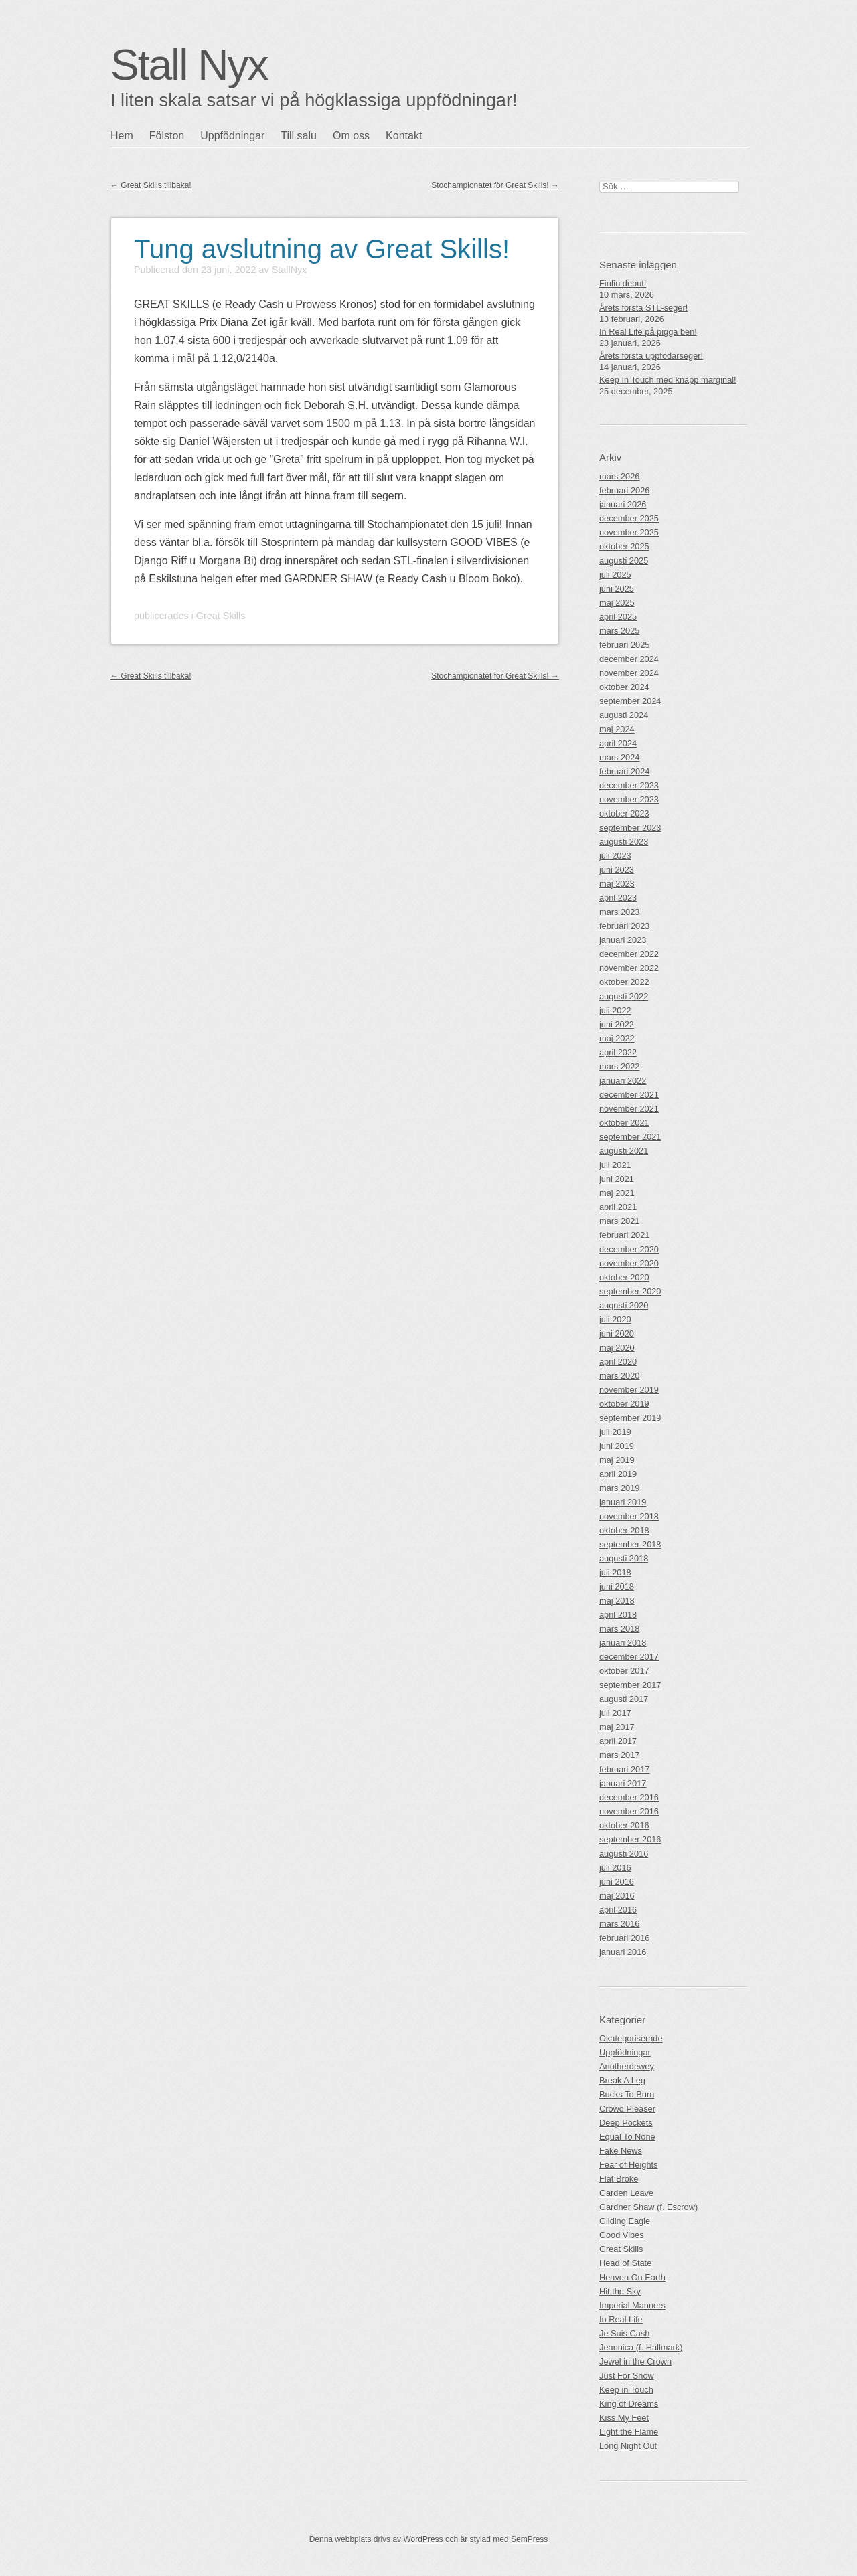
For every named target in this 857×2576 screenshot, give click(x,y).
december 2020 (629, 1249)
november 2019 (629, 1390)
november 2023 (629, 799)
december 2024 (629, 659)
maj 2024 (617, 729)
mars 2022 (619, 1066)
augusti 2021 (623, 1151)
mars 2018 (619, 1629)
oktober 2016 (624, 1825)
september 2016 (630, 1839)
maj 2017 (617, 1727)
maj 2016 (617, 1896)
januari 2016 (622, 1952)
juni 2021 (616, 1179)
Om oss (351, 135)
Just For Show (626, 2376)
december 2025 (629, 518)
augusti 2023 (623, 842)
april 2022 (618, 1052)
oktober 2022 (624, 982)
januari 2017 (622, 1783)
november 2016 (629, 1811)
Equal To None (627, 2137)
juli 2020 (615, 1319)
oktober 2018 (624, 1530)
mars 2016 (619, 1924)
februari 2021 (624, 1235)
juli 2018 (615, 1572)
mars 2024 (619, 757)
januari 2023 (622, 940)
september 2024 (630, 701)
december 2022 (629, 954)
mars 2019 (619, 1488)
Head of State (625, 2263)
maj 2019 (617, 1460)
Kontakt (404, 135)
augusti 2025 (623, 560)
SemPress (529, 2539)
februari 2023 (624, 926)
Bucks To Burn (626, 2094)
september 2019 (630, 1418)
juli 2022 (615, 1010)
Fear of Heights (628, 2165)
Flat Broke (618, 2179)
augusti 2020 (623, 1305)
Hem (121, 135)
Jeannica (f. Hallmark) (640, 2347)
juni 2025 (616, 589)
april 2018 (618, 1615)
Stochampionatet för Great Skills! (495, 185)
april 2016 (618, 1910)
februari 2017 (624, 1769)
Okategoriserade (631, 2038)
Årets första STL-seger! (643, 308)
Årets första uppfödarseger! (651, 356)
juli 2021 (615, 1165)
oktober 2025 (624, 546)
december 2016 (629, 1797)
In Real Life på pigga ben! (648, 332)
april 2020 (618, 1362)
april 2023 (618, 898)
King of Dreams (628, 2404)
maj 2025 (617, 603)
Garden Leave (626, 2193)
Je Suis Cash (624, 2333)
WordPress (423, 2539)
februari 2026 (624, 490)
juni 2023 (616, 870)
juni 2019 (616, 1446)
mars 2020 (619, 1376)
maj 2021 (617, 1193)
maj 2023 (617, 884)
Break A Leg (622, 2080)
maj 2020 (617, 1348)
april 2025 (618, 617)
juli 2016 (615, 1868)
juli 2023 (615, 856)
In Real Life (621, 2319)
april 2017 (618, 1741)
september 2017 (630, 1685)
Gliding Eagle (624, 2221)
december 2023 (629, 785)
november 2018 (629, 1516)
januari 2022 (622, 1081)
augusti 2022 (623, 996)
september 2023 (630, 828)
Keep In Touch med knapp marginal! (667, 380)
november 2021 (629, 1109)
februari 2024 (624, 771)
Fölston (166, 135)
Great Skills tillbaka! (150, 185)
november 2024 (629, 673)
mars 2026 (619, 476)
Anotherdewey (626, 2066)
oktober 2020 (624, 1277)
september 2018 (630, 1544)
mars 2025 (619, 631)
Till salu (299, 135)
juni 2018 (616, 1586)
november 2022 (629, 968)
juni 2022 (616, 1024)
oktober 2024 (624, 687)
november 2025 (629, 532)
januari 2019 (622, 1502)
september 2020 (630, 1291)
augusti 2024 (623, 715)
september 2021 (630, 1137)
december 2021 (629, 1095)
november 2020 (629, 1263)
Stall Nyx (189, 65)
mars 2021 (619, 1221)
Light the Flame (628, 2432)
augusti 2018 (623, 1558)
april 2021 (618, 1207)
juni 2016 (616, 1882)
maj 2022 (617, 1038)
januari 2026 (622, 504)
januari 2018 (622, 1643)
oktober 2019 (624, 1404)
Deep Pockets (626, 2123)
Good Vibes (621, 2235)
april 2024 (618, 743)
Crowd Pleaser (627, 2108)
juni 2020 (616, 1333)
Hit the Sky (620, 2291)
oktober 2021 (624, 1123)
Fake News (620, 2151)
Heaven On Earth (632, 2277)
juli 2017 (615, 1713)
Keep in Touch (626, 2390)
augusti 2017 (623, 1699)
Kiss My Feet (624, 2418)
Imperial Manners (632, 2305)
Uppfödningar (232, 135)
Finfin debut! (622, 283)
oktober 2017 (624, 1671)
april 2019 (618, 1474)
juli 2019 (615, 1432)
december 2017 (629, 1657)
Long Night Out (628, 2446)
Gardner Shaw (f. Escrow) (648, 2207)
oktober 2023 (624, 813)
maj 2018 (617, 1601)
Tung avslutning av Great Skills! (322, 249)
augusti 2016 (623, 1854)
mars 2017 (619, 1755)
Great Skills (221, 615)
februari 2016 (624, 1938)
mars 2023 (619, 912)
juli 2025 (615, 575)
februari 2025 (624, 645)
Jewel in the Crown (635, 2361)
